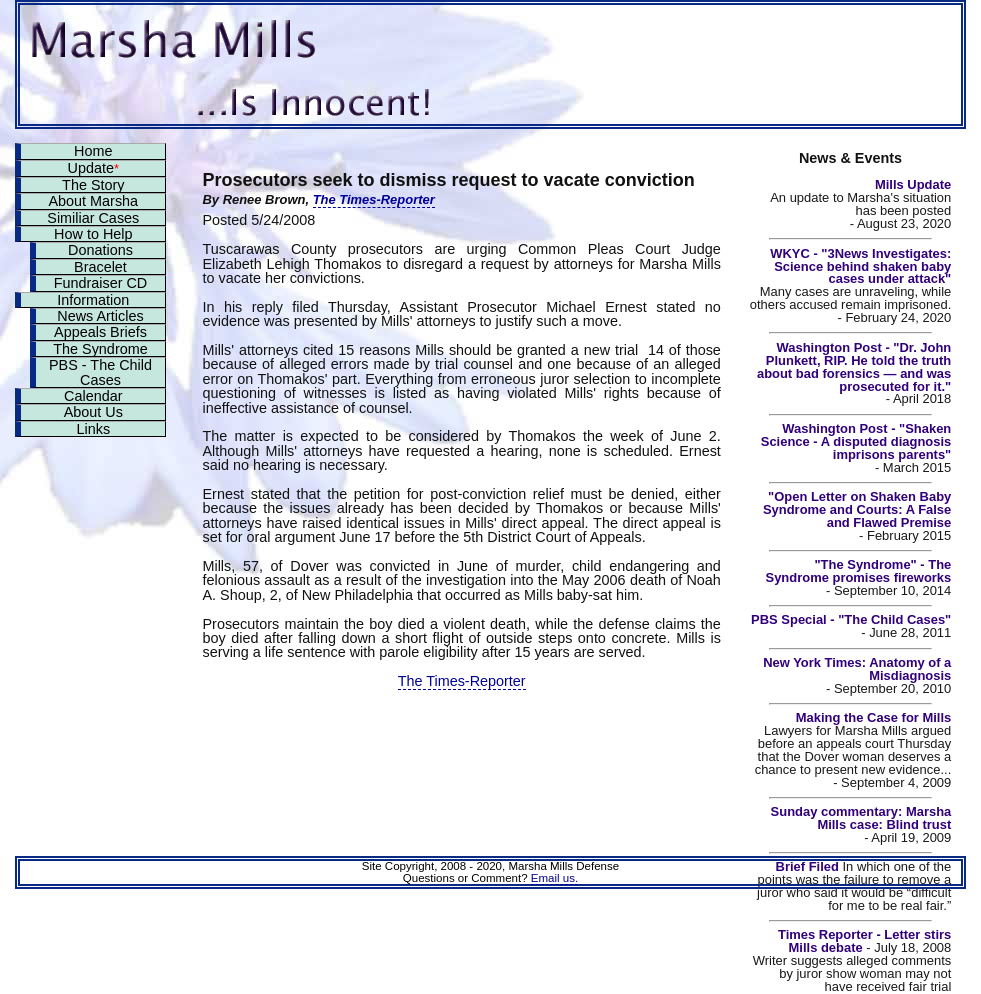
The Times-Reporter (374, 199)
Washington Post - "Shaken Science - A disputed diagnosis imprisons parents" (856, 441)
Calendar (93, 396)
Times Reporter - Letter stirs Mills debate (864, 941)
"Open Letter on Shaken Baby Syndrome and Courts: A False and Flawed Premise (857, 509)
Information (93, 300)
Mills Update (913, 184)
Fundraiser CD (101, 283)
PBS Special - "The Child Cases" (851, 619)
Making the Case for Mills (873, 717)
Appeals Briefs (100, 332)
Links (93, 429)
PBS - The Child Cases (100, 372)
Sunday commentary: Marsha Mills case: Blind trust (861, 818)
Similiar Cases (93, 218)
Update (93, 168)
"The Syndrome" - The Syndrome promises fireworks (859, 571)
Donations (100, 250)
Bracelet (100, 267)
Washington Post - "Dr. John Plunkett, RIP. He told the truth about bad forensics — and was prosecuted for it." (854, 367)
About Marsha (94, 201)
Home (93, 151)
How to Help (93, 234)
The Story (93, 185)
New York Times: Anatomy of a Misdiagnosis (857, 669)
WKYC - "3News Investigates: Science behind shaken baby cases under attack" (860, 266)
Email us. (554, 878)
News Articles (100, 316)
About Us (93, 412)
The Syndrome (100, 349)
